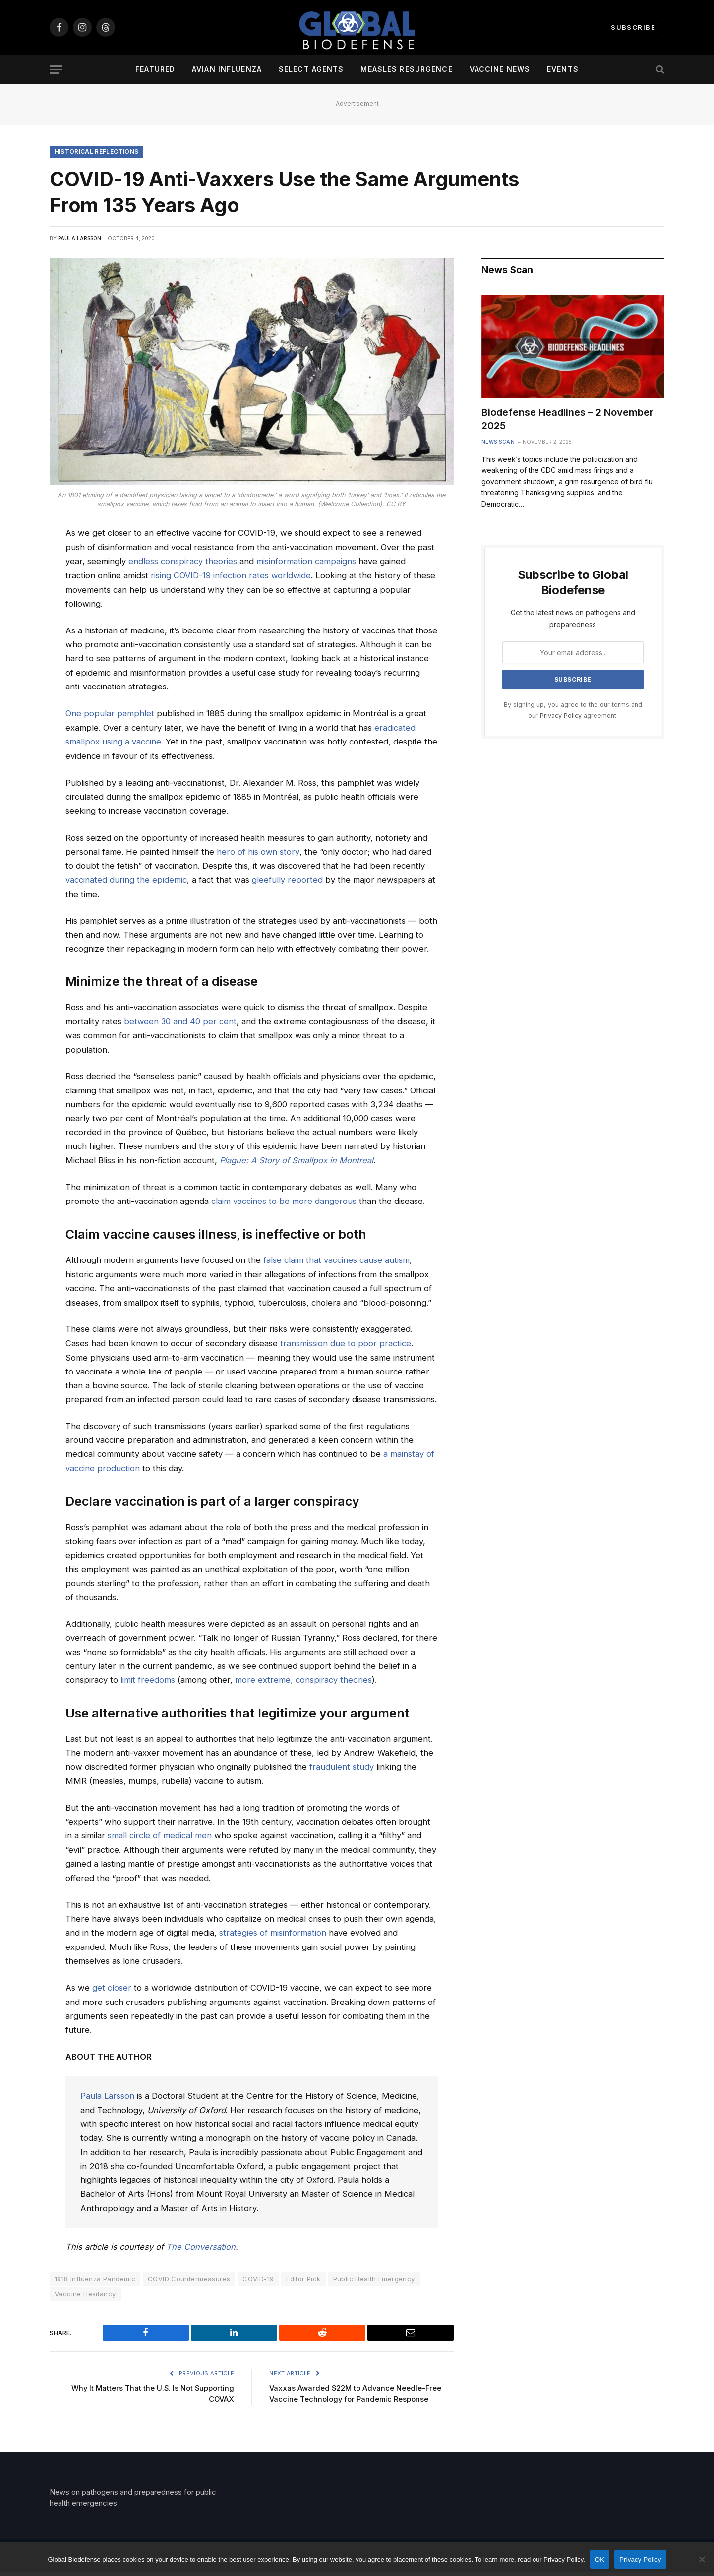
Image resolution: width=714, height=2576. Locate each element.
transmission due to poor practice (345, 1339)
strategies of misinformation (272, 1927)
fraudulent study (341, 1762)
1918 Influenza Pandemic (95, 2272)
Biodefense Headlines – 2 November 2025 (567, 419)
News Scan (498, 442)
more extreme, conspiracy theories (303, 1675)
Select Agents (311, 69)
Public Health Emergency (374, 2272)
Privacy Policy (561, 716)
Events (563, 69)
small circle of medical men (160, 1830)
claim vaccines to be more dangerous (284, 1198)
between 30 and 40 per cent (181, 1019)
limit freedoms (147, 1675)
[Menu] (56, 69)
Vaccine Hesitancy (85, 2287)
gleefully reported (287, 878)
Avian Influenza (227, 69)
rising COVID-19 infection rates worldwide (231, 575)
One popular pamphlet (109, 713)
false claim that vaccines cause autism (336, 1257)
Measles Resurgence (406, 69)
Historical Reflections (97, 152)
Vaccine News (500, 69)
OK (599, 2559)
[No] (702, 2559)
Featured (155, 69)
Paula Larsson (79, 239)
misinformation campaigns (306, 562)
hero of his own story (258, 850)
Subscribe (633, 27)
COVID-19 (258, 2272)
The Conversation (201, 2240)
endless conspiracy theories (182, 562)
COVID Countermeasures (189, 2272)
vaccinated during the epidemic (126, 878)
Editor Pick (303, 2272)
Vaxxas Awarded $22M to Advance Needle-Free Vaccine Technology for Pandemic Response (348, 2391)
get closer (111, 1982)
